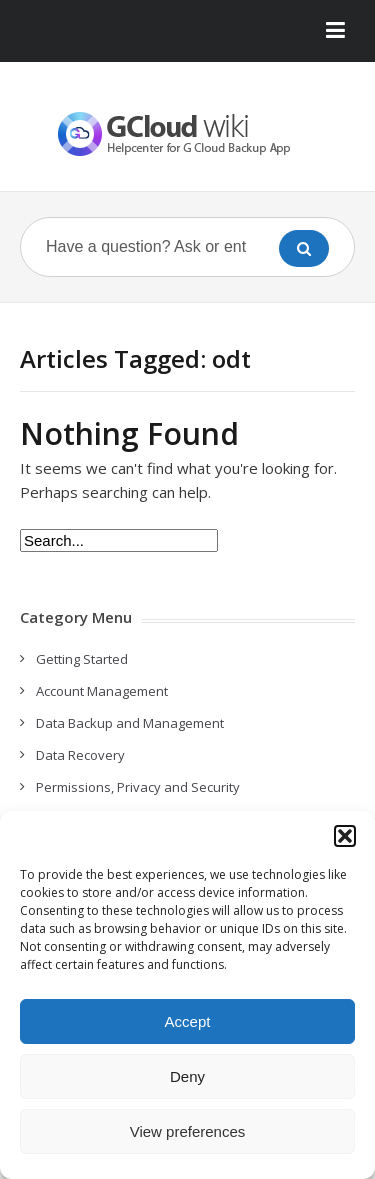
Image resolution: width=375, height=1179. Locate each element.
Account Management (102, 691)
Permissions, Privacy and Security (138, 787)
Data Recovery (80, 755)
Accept (188, 1021)
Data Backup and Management (130, 723)
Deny (187, 1076)
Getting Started (82, 659)
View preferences (188, 1131)
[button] (345, 836)
